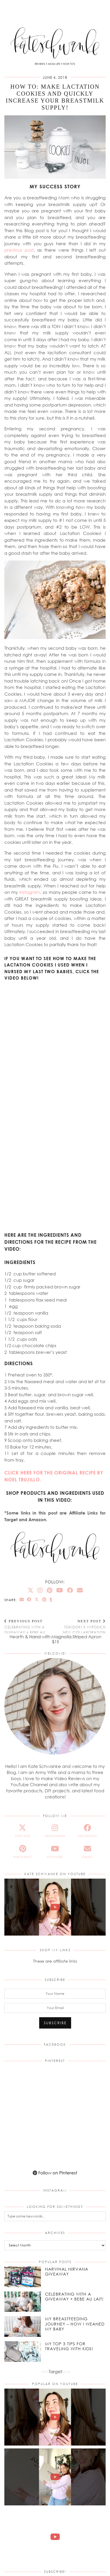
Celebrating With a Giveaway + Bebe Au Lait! (29, 1629)
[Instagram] (40, 1590)
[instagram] (55, 1831)
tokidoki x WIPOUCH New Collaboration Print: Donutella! (80, 1629)
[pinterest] (22, 1851)
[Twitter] (30, 1590)
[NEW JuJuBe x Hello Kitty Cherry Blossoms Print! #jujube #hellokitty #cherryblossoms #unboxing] (55, 2476)
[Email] (80, 1590)
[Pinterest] (49, 1590)
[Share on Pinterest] (44, 1599)
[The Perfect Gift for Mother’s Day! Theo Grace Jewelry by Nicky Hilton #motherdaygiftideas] (55, 1907)
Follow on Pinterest (55, 2172)
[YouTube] (59, 1590)
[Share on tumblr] (51, 1599)
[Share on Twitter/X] (37, 1599)
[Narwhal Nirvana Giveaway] (22, 2277)
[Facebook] (70, 1590)
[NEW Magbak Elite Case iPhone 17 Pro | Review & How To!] (55, 2536)
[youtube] (55, 1851)
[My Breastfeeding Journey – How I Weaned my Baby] (22, 2326)
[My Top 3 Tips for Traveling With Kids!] (22, 2351)
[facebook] (87, 1831)
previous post (19, 250)
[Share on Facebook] (29, 1599)
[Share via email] (22, 1599)
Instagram (29, 892)
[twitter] (22, 1831)
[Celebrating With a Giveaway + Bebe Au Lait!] (22, 2302)
